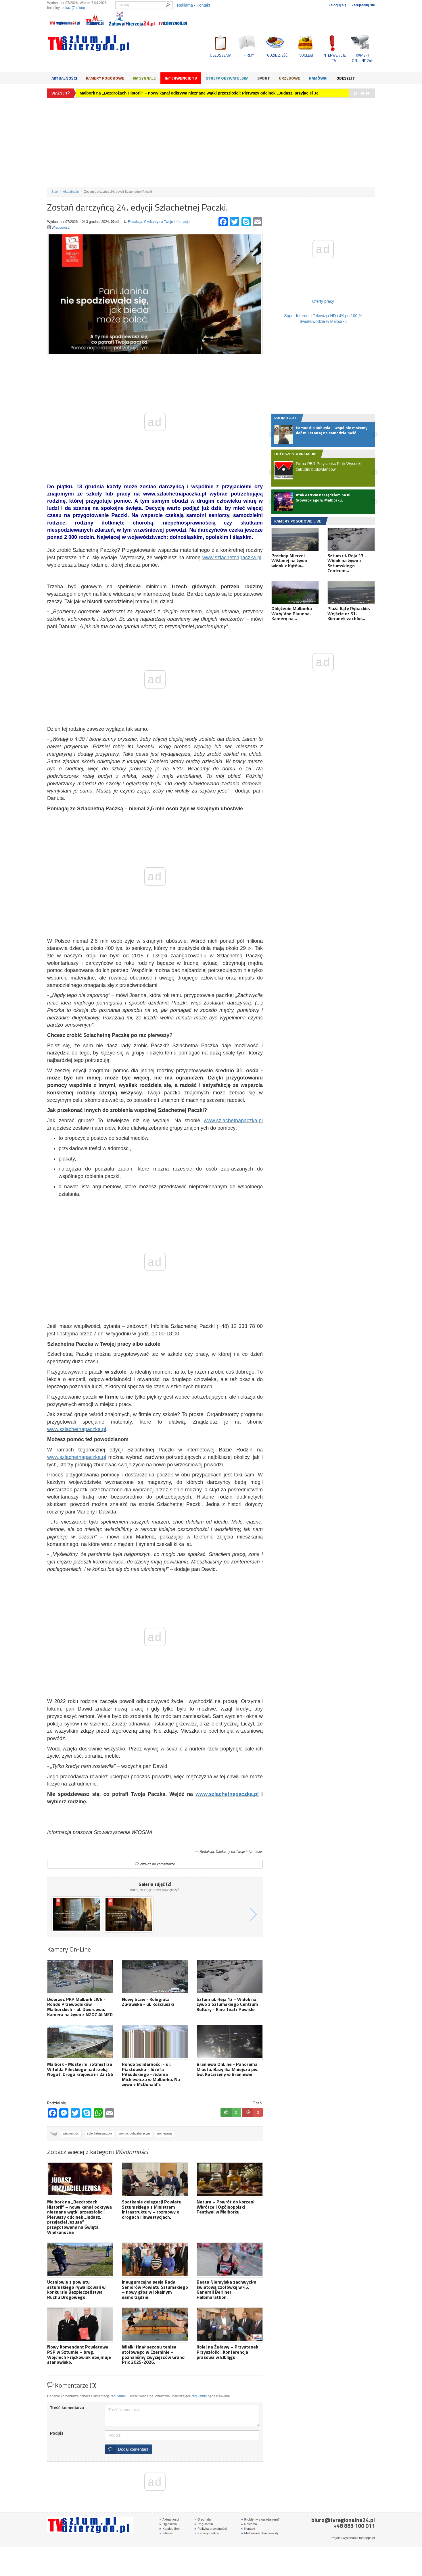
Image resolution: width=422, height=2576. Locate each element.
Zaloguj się (337, 5)
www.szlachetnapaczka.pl (231, 557)
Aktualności (64, 78)
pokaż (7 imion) (73, 8)
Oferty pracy (323, 301)
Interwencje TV (181, 78)
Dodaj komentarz (127, 2449)
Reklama (185, 5)
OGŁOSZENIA (220, 55)
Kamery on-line (206, 2533)
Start (54, 191)
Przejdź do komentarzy (154, 1864)
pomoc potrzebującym (134, 2133)
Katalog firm (169, 2528)
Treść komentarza (67, 2407)
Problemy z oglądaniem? (260, 2519)
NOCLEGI (306, 55)
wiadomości (71, 2133)
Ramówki (318, 78)
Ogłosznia (168, 2524)
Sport (263, 78)
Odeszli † (345, 78)
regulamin (199, 2396)
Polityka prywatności (210, 2528)
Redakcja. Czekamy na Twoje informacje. (159, 222)
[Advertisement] (211, 142)
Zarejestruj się (363, 5)
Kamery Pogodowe (105, 78)
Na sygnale (144, 78)
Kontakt (203, 5)
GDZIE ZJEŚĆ (277, 55)
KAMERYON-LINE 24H (362, 57)
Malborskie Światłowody (260, 2533)
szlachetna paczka (99, 2133)
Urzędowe (289, 78)
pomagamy (164, 2133)
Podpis (57, 2433)
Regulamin (203, 2524)
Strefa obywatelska (227, 78)
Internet (166, 2533)
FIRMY (249, 55)
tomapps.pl (367, 2538)
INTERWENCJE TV (334, 57)
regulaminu (119, 2396)
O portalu (202, 2519)
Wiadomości (60, 227)
